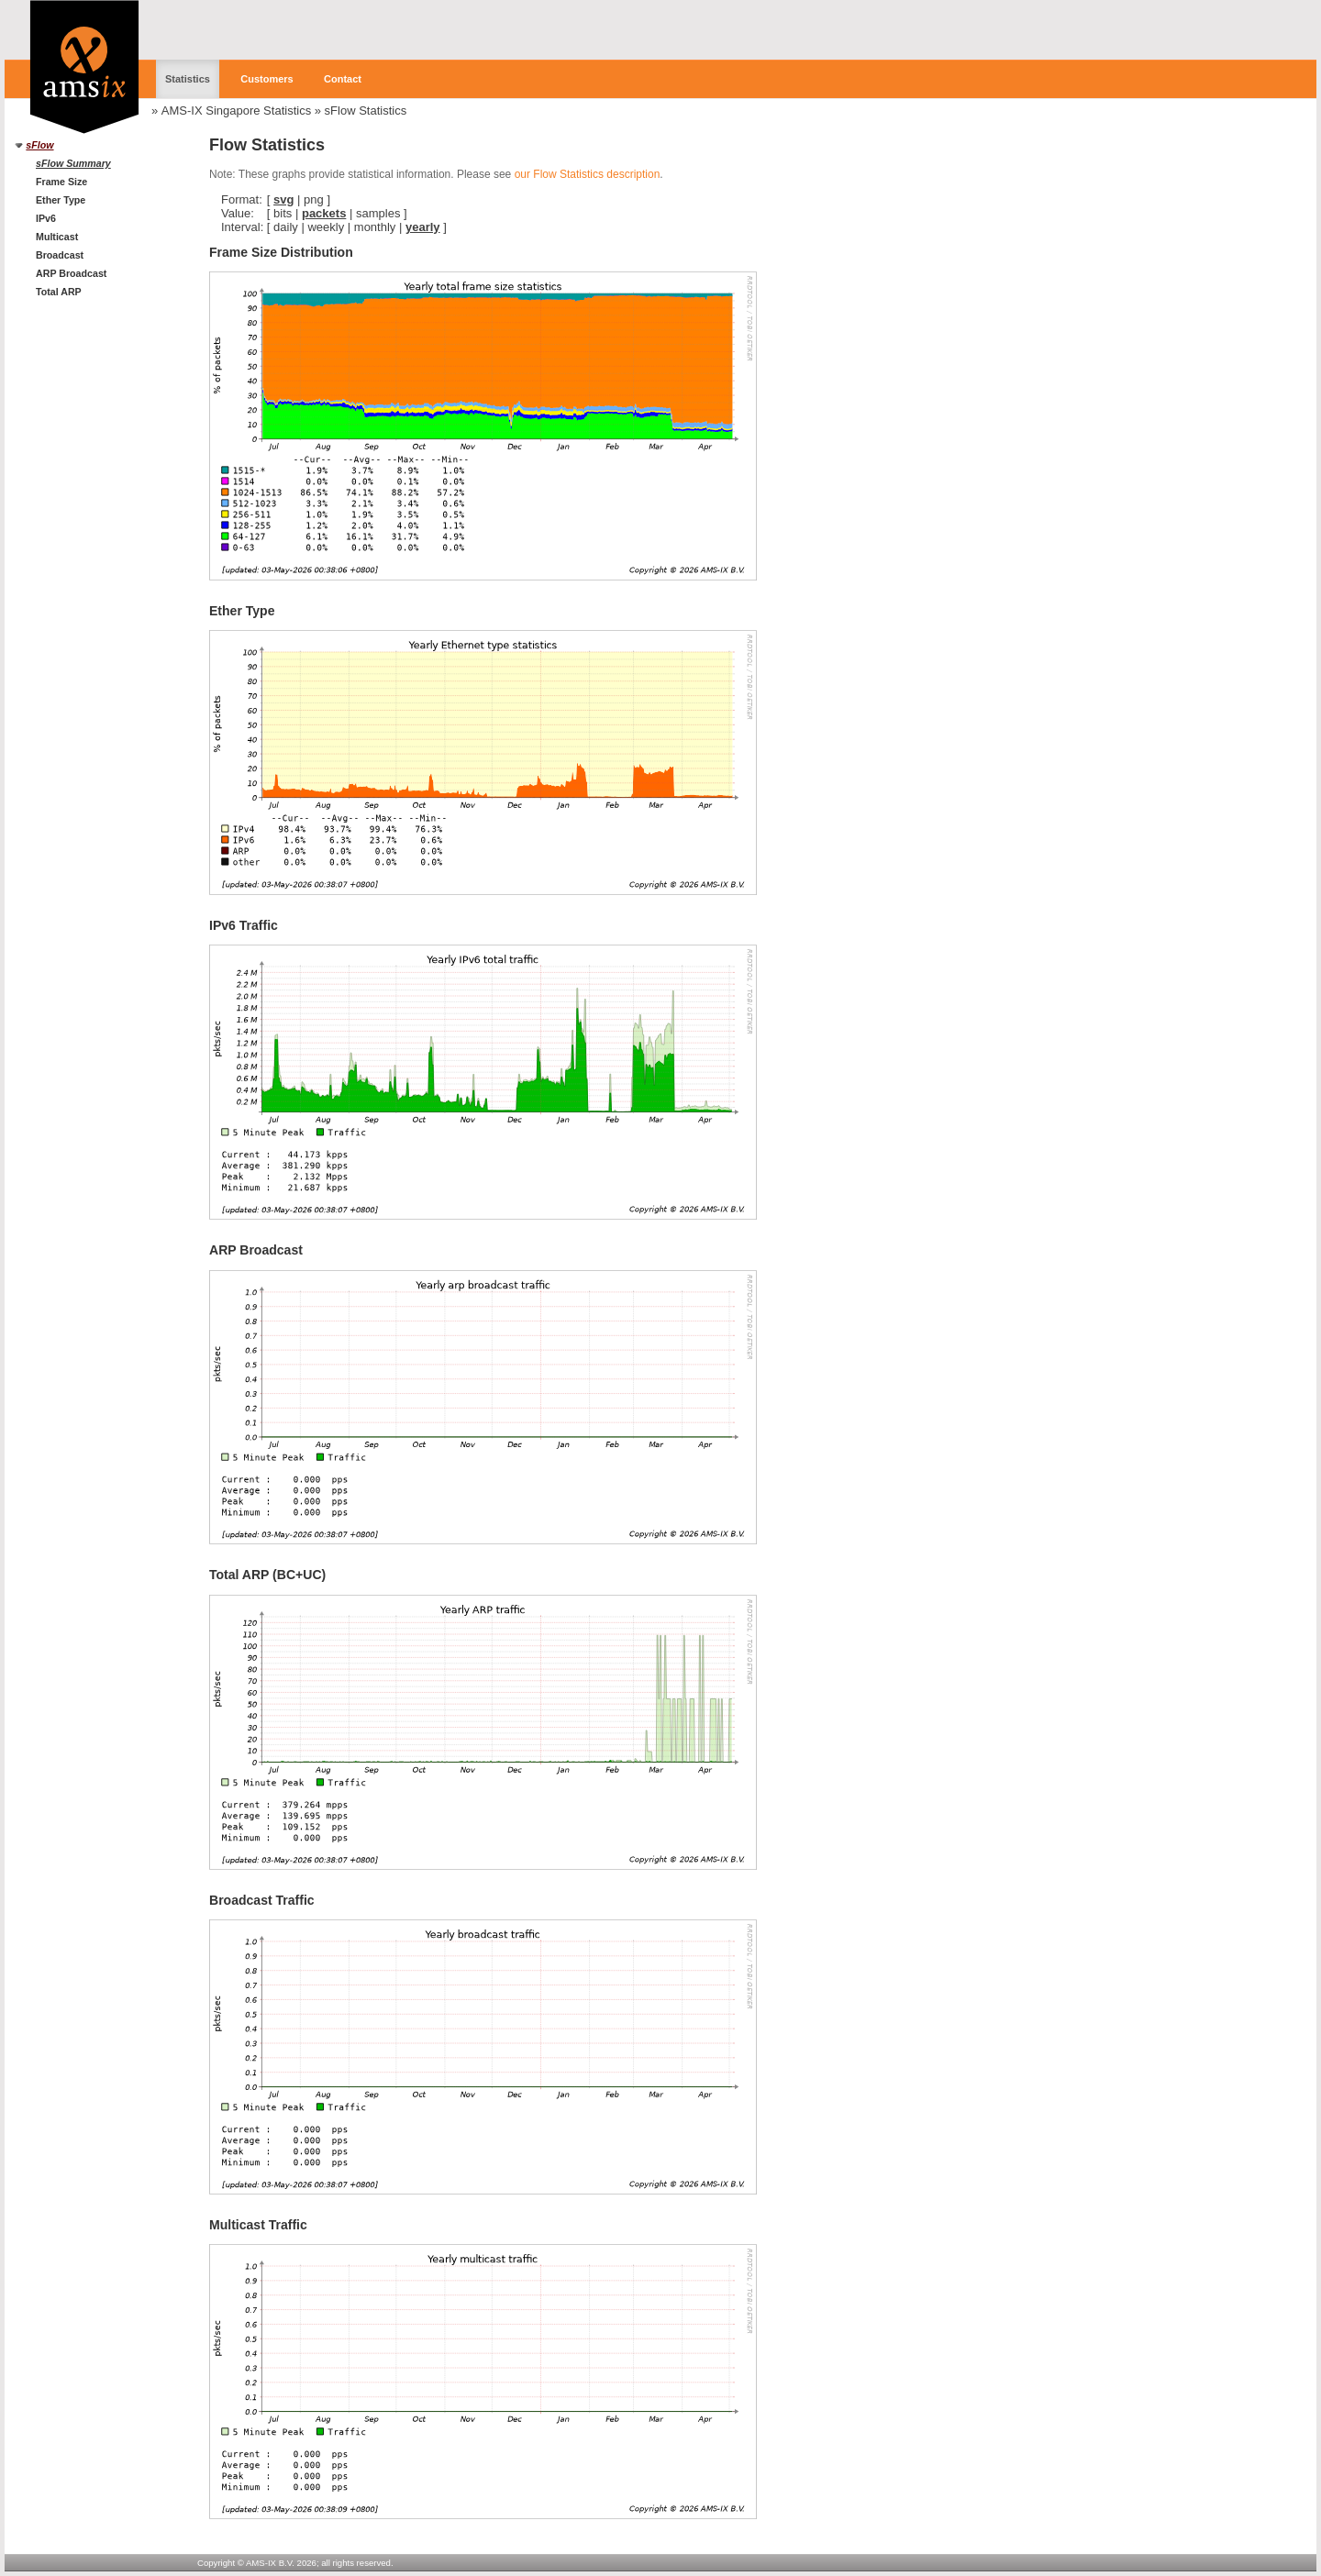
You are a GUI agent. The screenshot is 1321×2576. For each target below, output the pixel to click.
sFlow (39, 144)
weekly (325, 227)
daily (285, 227)
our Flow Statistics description (587, 174)
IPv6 (46, 218)
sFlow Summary (73, 163)
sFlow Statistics (366, 110)
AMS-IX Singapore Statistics (236, 110)
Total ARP (59, 291)
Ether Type (60, 199)
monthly (375, 227)
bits (282, 213)
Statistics (187, 78)
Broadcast (59, 254)
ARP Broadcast (71, 273)
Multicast (57, 236)
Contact (342, 78)
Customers (266, 78)
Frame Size (61, 181)
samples (378, 213)
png (314, 199)
